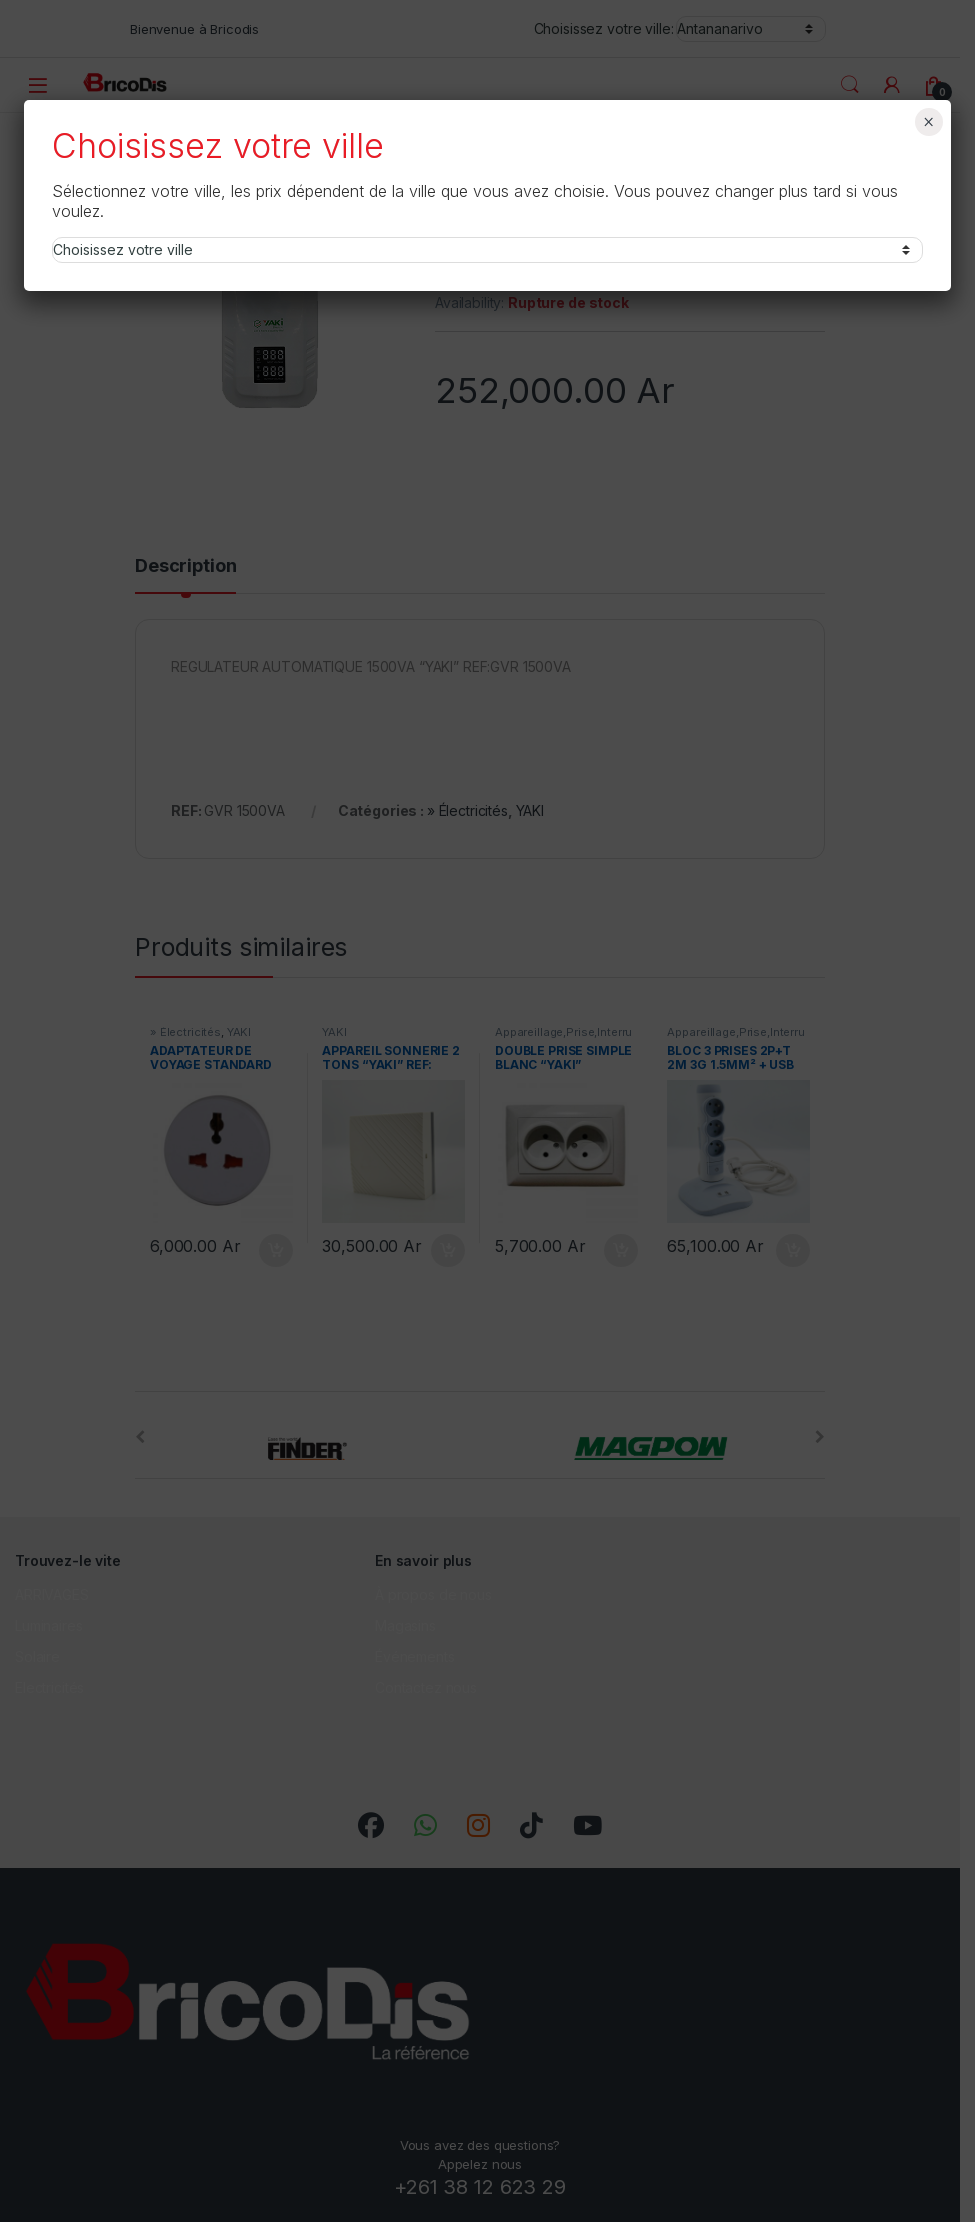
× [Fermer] (928, 122)
